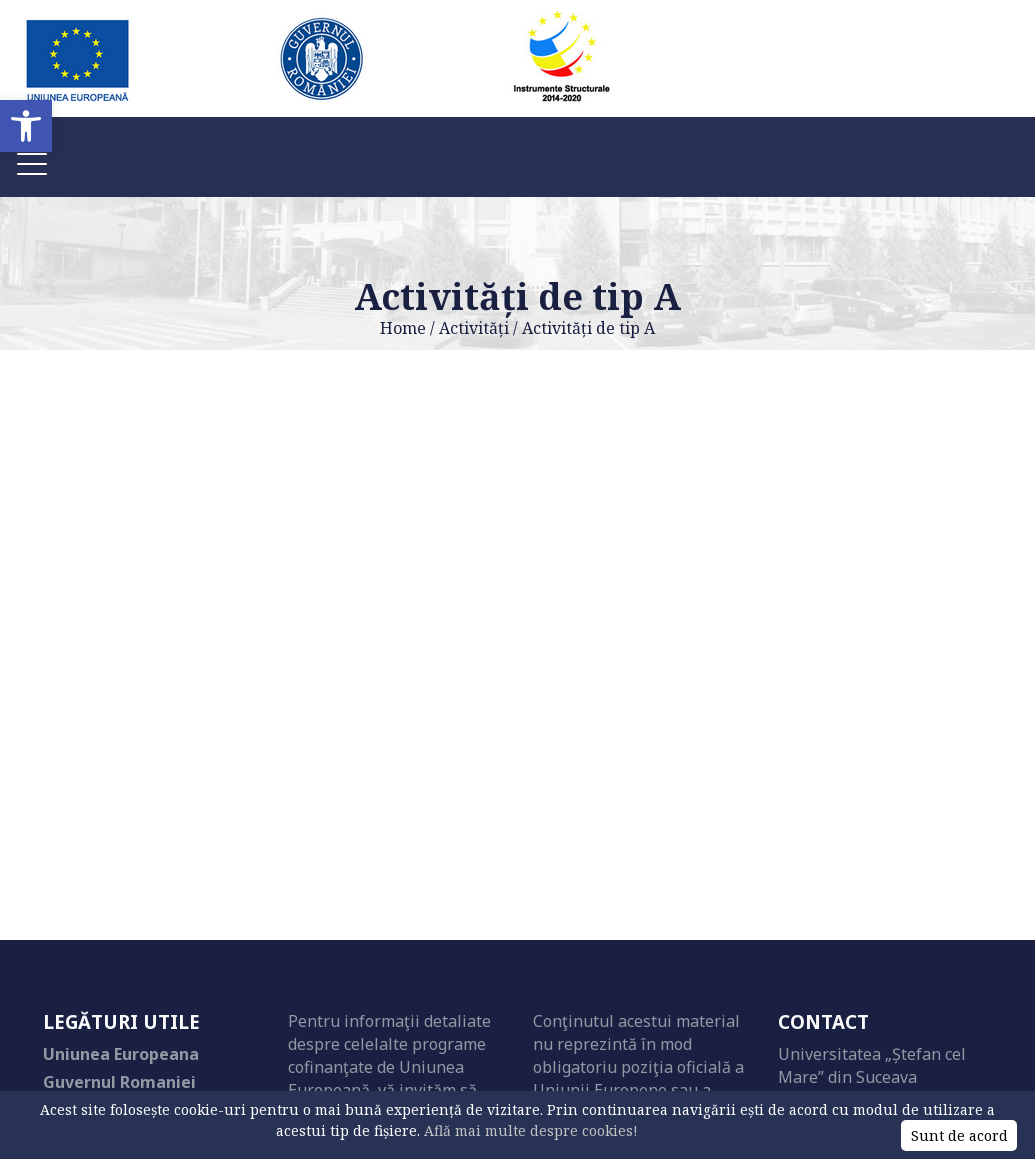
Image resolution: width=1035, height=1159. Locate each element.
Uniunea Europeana (121, 1054)
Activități (474, 328)
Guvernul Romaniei (119, 1082)
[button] (26, 126)
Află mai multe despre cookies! (531, 1130)
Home (403, 328)
